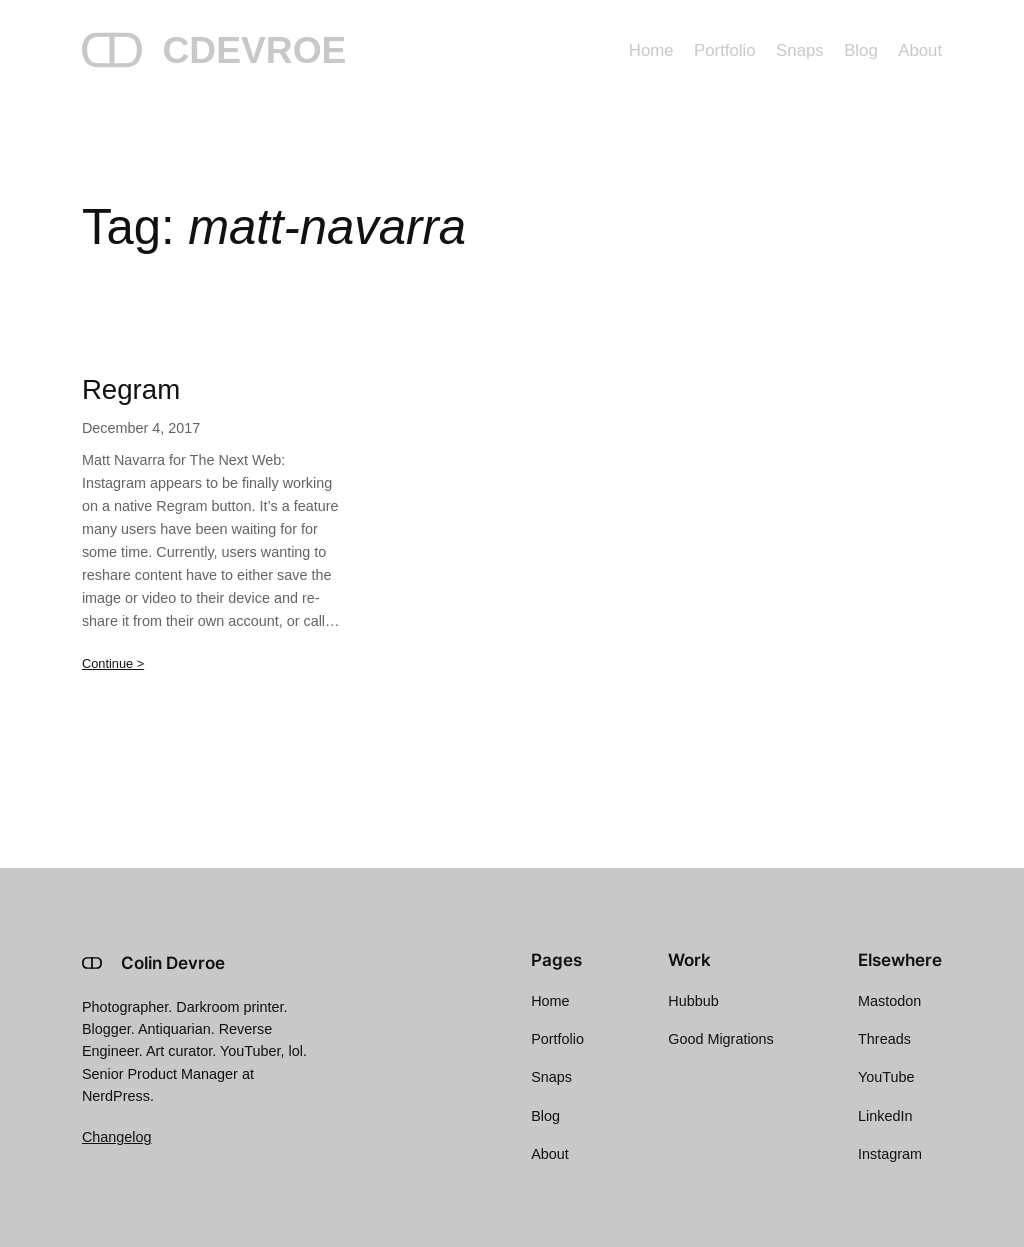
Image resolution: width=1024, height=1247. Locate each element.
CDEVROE (254, 50)
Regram (131, 389)
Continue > (113, 663)
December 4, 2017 (141, 428)
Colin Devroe (173, 963)
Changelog (117, 1137)
